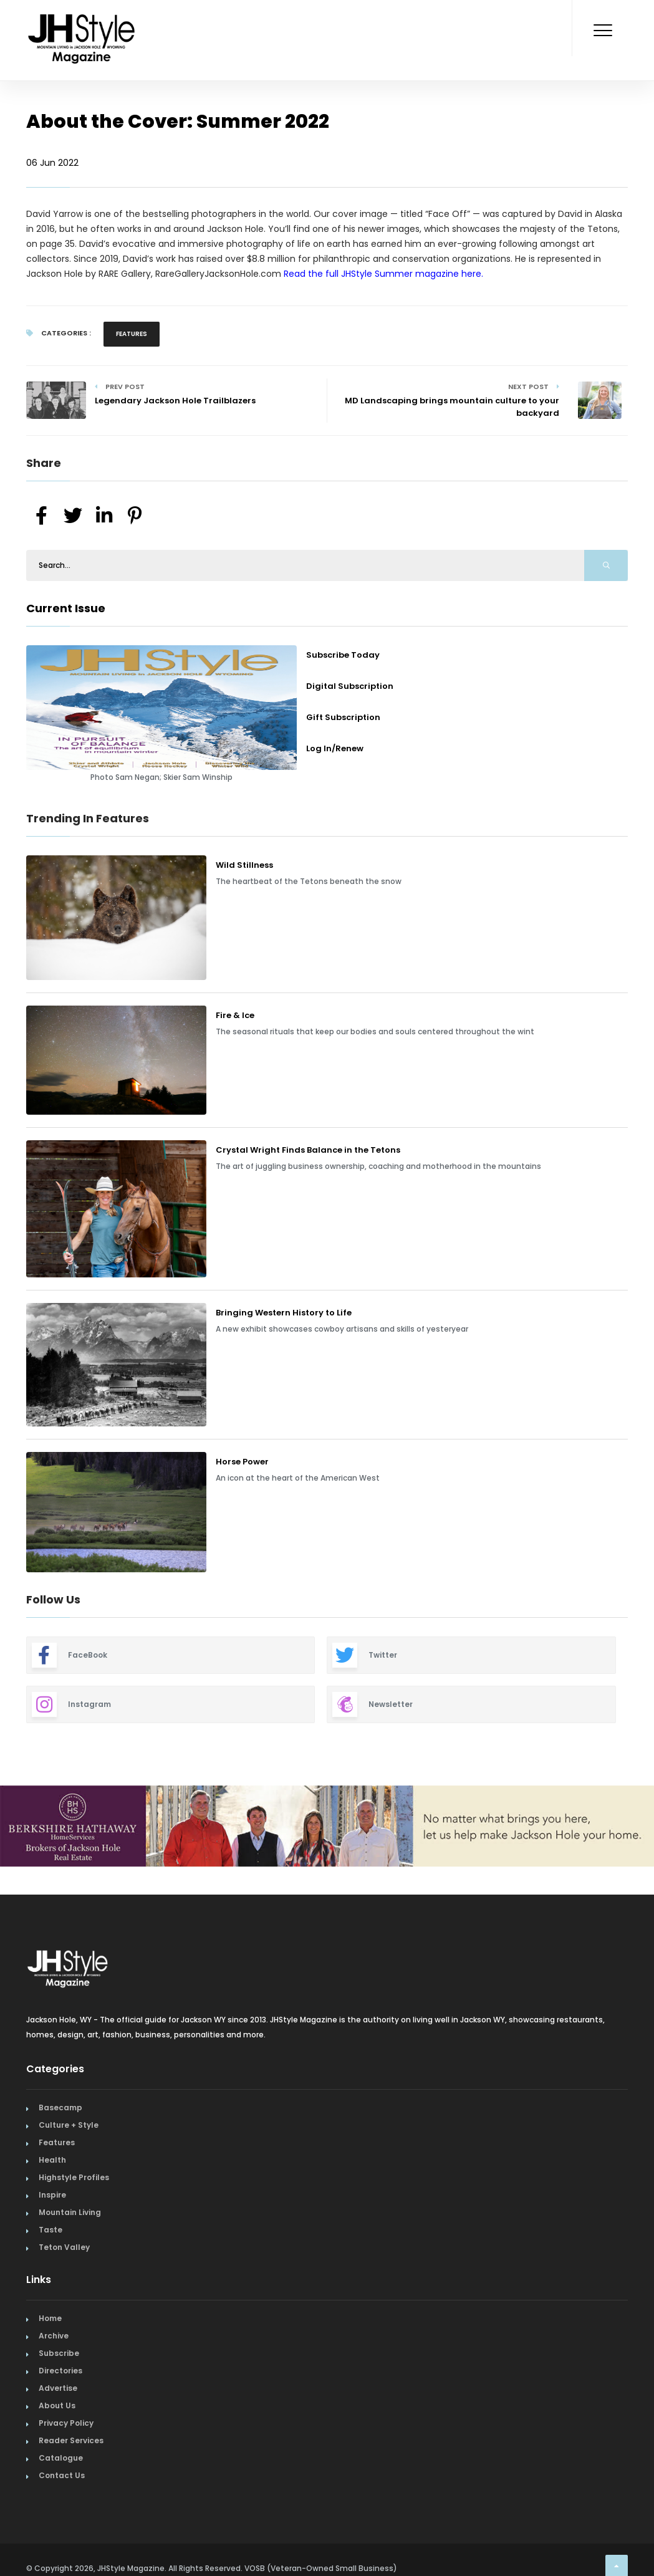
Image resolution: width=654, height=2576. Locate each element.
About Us (57, 2405)
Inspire (52, 2194)
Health (52, 2160)
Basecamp (60, 2107)
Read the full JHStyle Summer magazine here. (383, 273)
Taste (50, 2229)
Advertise (58, 2388)
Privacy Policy (66, 2423)
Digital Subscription (349, 686)
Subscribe (59, 2353)
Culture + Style (69, 2125)
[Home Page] (82, 21)
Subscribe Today (343, 655)
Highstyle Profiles (74, 2177)
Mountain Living (70, 2212)
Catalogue (61, 2458)
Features (131, 334)
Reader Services (71, 2440)
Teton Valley (64, 2247)
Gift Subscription (343, 717)
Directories (60, 2370)
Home (50, 2318)
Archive (54, 2335)
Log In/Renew (334, 748)
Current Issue (65, 608)
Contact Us (62, 2475)
